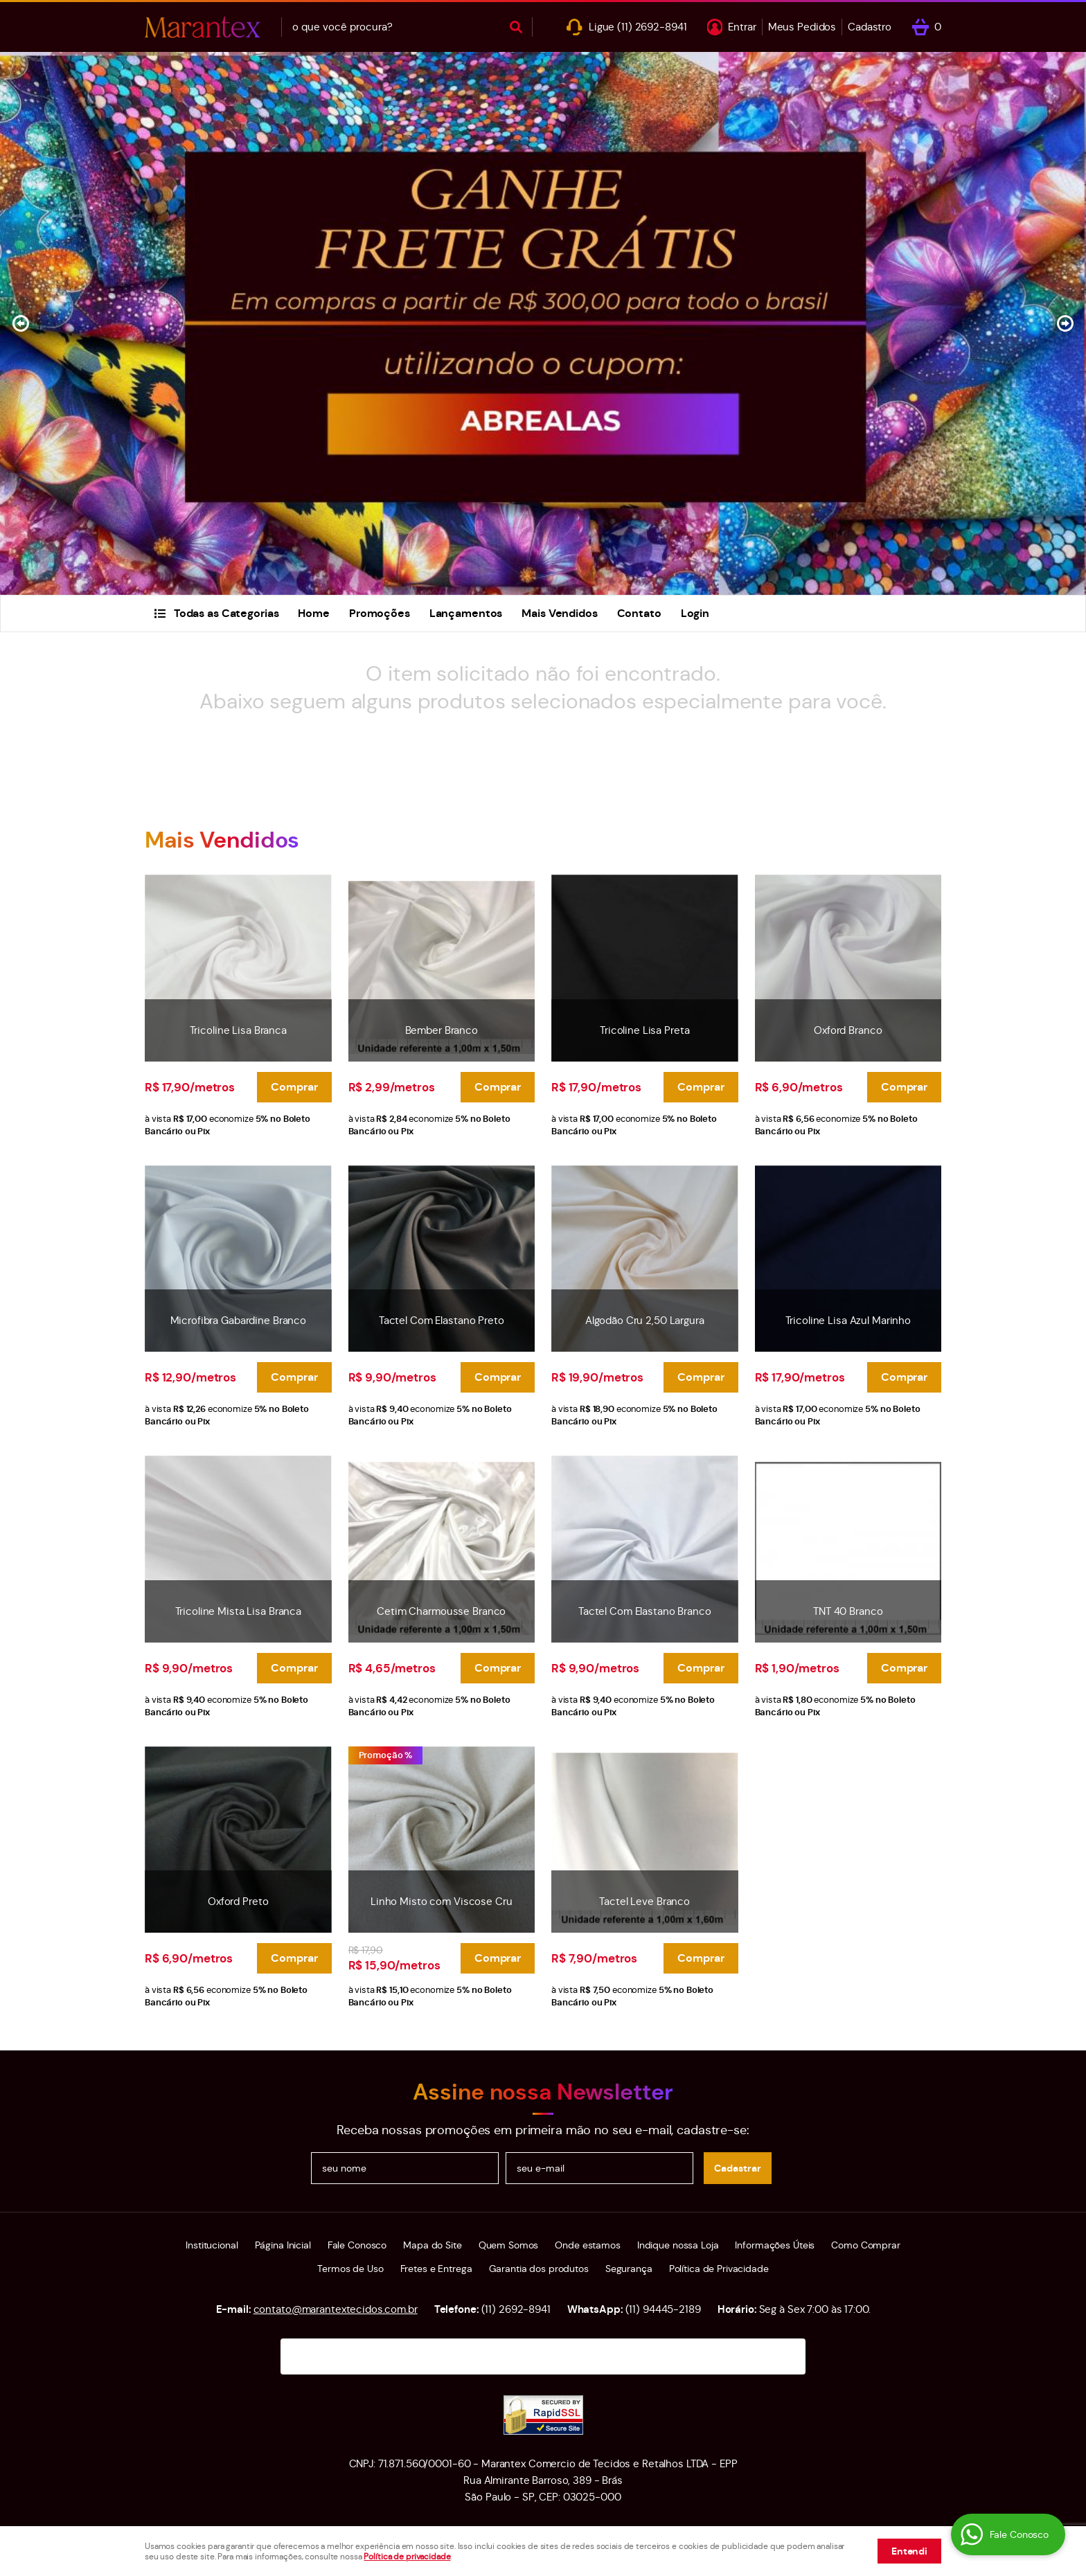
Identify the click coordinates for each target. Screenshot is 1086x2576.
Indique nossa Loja (678, 2245)
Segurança (628, 2268)
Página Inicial (283, 2245)
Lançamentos (466, 613)
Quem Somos (509, 2245)
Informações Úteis (774, 2245)
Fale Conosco (357, 2245)
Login (695, 613)
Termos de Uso (350, 2268)
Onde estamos (587, 2245)
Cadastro (869, 26)
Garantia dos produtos (539, 2268)
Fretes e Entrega (436, 2268)
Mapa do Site (432, 2245)
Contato (639, 613)
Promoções (379, 613)
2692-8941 (651, 26)
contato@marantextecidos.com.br (335, 2309)
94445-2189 (663, 2309)
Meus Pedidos (802, 26)
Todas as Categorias (226, 613)
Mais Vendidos (559, 613)
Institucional (212, 2245)
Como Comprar (865, 2245)
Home (313, 613)
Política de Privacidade (719, 2268)
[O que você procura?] (516, 27)
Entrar (742, 26)
